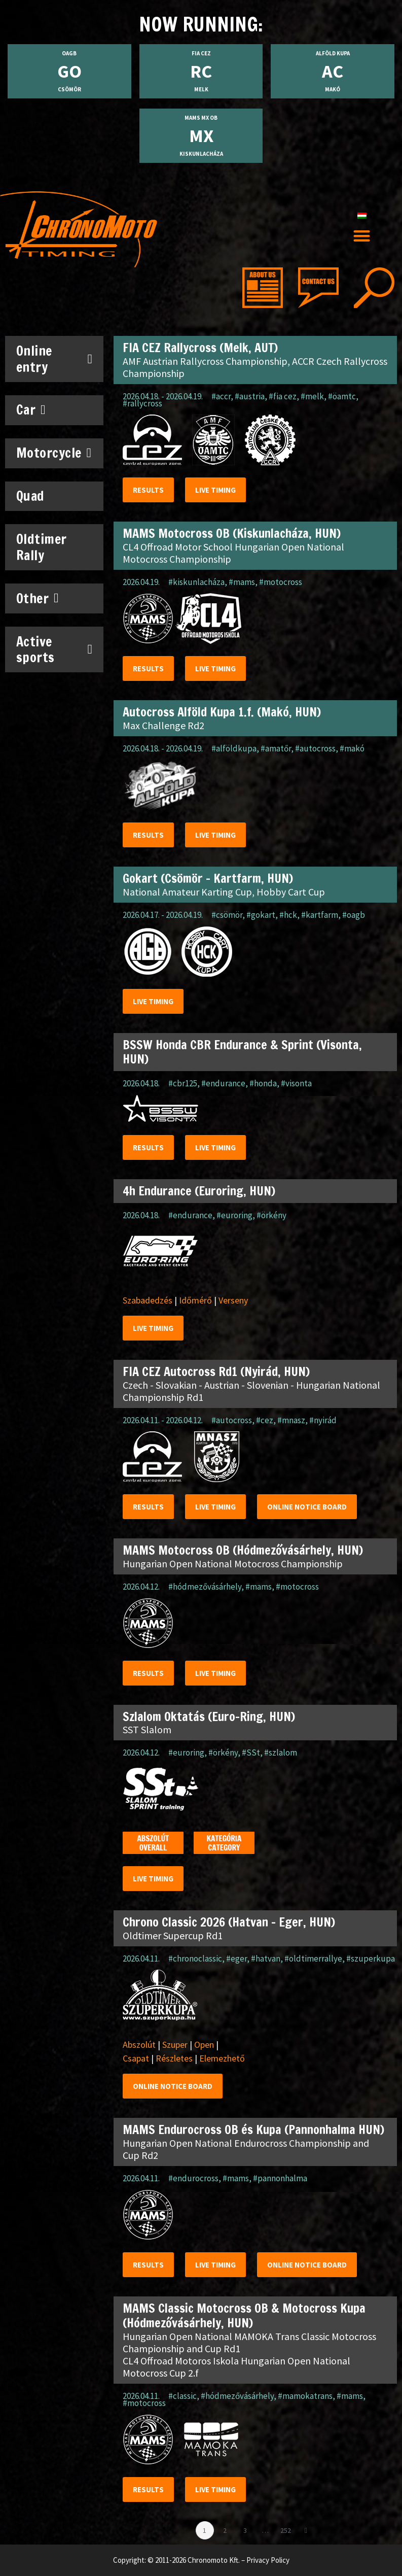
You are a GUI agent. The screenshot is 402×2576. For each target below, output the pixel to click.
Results (148, 490)
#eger (236, 1958)
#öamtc (342, 396)
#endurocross (193, 2178)
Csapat (136, 2058)
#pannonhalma (280, 2178)
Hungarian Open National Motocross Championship (233, 1563)
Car (31, 410)
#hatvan (265, 1958)
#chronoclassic (195, 1958)
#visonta (296, 1083)
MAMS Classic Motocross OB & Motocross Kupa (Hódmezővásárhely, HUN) (244, 2315)
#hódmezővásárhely (204, 1586)
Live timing (215, 490)
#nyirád (323, 1420)
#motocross (280, 582)
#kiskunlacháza (196, 582)
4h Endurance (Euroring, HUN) (199, 1190)
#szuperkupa (370, 1958)
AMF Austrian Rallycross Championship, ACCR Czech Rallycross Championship (255, 367)
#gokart (260, 914)
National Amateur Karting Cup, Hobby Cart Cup (224, 891)
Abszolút (139, 2044)
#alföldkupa (234, 748)
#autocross (315, 748)
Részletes (174, 2058)
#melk (312, 396)
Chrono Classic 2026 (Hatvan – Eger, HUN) (229, 1922)
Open (204, 2044)
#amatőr (276, 748)
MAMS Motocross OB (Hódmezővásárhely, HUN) (243, 1550)
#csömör (226, 914)
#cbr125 (182, 1083)
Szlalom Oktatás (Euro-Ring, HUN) (209, 1716)
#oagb (353, 914)
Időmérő (195, 1300)
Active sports (54, 649)
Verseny (233, 1300)
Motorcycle (54, 453)
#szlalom (280, 1752)
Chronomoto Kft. (214, 2560)
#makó (352, 748)
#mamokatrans (305, 2395)
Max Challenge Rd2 (163, 725)
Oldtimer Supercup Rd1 (173, 1935)
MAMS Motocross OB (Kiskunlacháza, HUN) (232, 533)
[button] (361, 235)
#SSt (251, 1752)
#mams (242, 582)
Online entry (54, 358)
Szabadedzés (147, 1300)
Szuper (175, 2044)
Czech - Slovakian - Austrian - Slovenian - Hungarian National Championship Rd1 (251, 1391)
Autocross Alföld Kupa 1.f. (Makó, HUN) (222, 711)
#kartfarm (319, 914)
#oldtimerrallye (313, 1958)
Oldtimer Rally (41, 547)
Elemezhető (222, 2058)
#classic (182, 2395)
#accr (221, 396)
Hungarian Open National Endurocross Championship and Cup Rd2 (246, 2149)
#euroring (234, 1215)
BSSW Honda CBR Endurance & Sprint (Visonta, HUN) (242, 1052)
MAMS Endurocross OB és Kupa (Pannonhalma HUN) (253, 2129)
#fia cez (283, 396)
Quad (30, 496)
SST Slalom (147, 1729)
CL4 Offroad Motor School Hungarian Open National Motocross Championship (233, 552)
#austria (250, 396)
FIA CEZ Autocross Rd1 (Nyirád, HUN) (216, 1371)
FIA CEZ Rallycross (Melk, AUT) (200, 347)
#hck (288, 914)
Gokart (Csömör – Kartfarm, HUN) (208, 878)
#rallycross (142, 403)
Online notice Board (307, 1507)
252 (287, 2528)
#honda (263, 1083)
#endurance (223, 1083)
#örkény (271, 1215)
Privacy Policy (267, 2560)
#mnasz (291, 1420)
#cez (264, 1420)
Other (37, 598)
